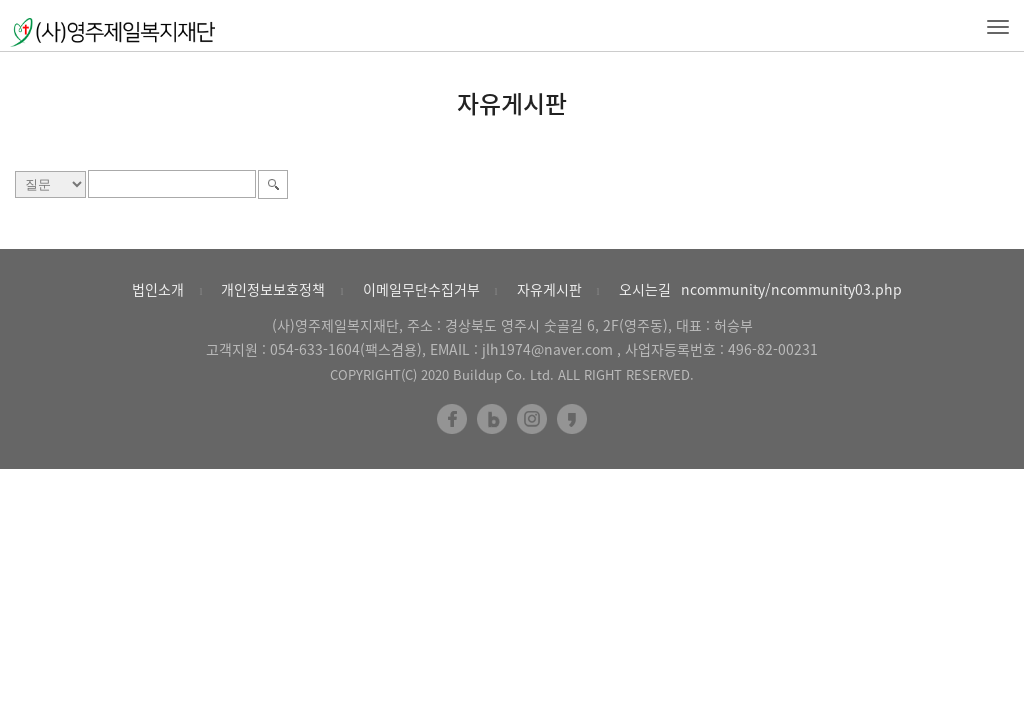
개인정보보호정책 (273, 289)
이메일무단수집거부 (421, 289)
